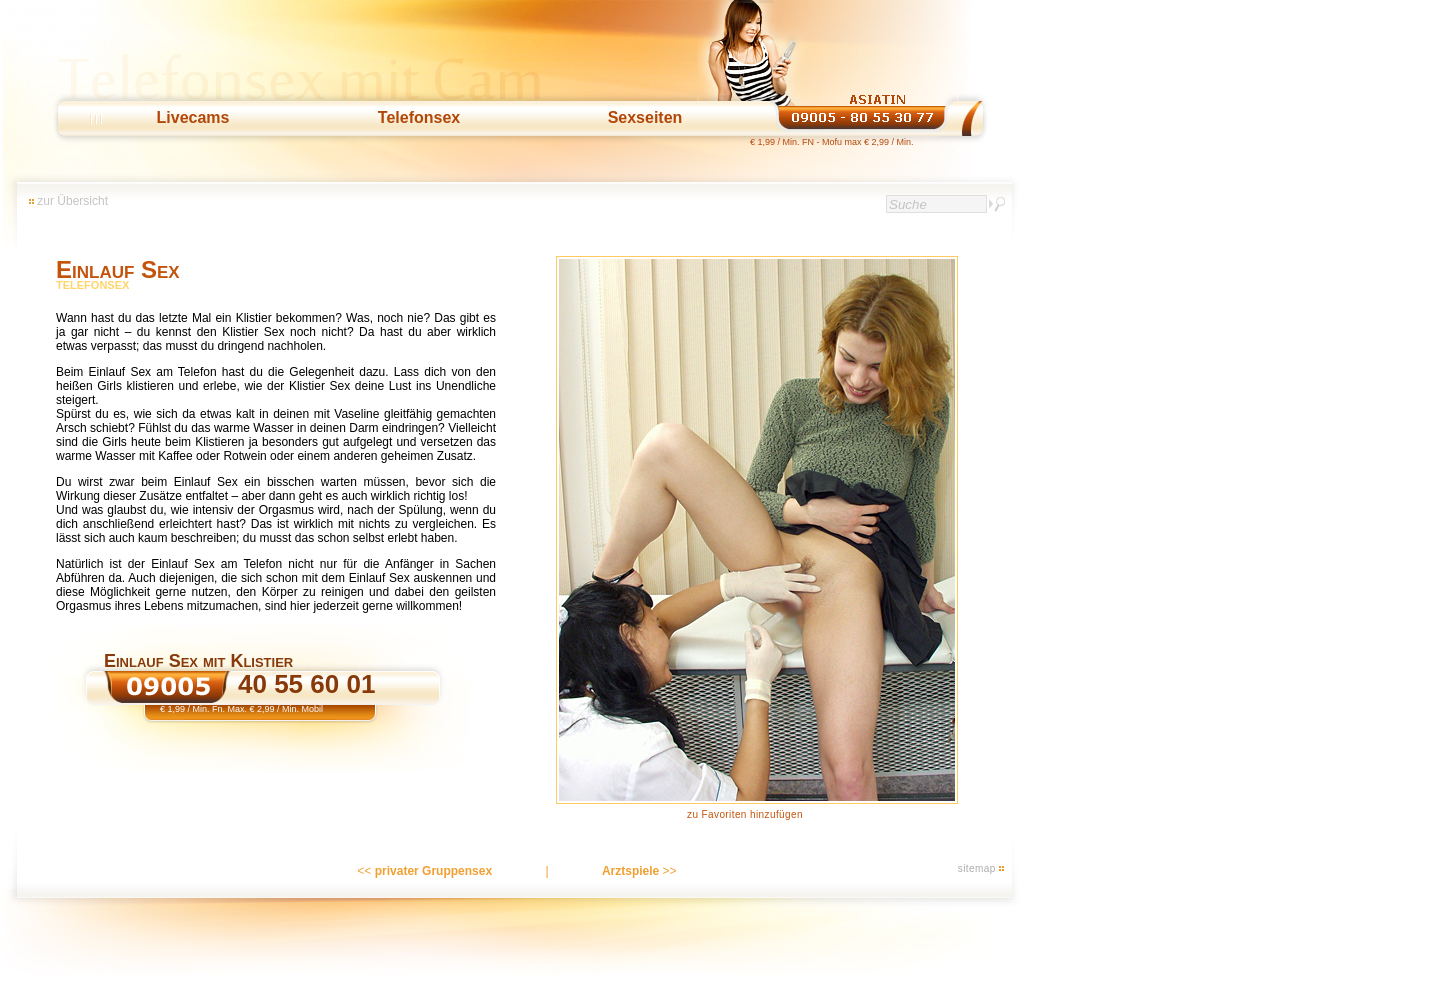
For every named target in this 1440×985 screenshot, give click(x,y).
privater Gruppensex (433, 871)
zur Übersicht (72, 201)
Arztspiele (630, 871)
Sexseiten (645, 117)
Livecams (193, 117)
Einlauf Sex (118, 269)
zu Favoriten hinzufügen (745, 814)
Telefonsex (419, 117)
